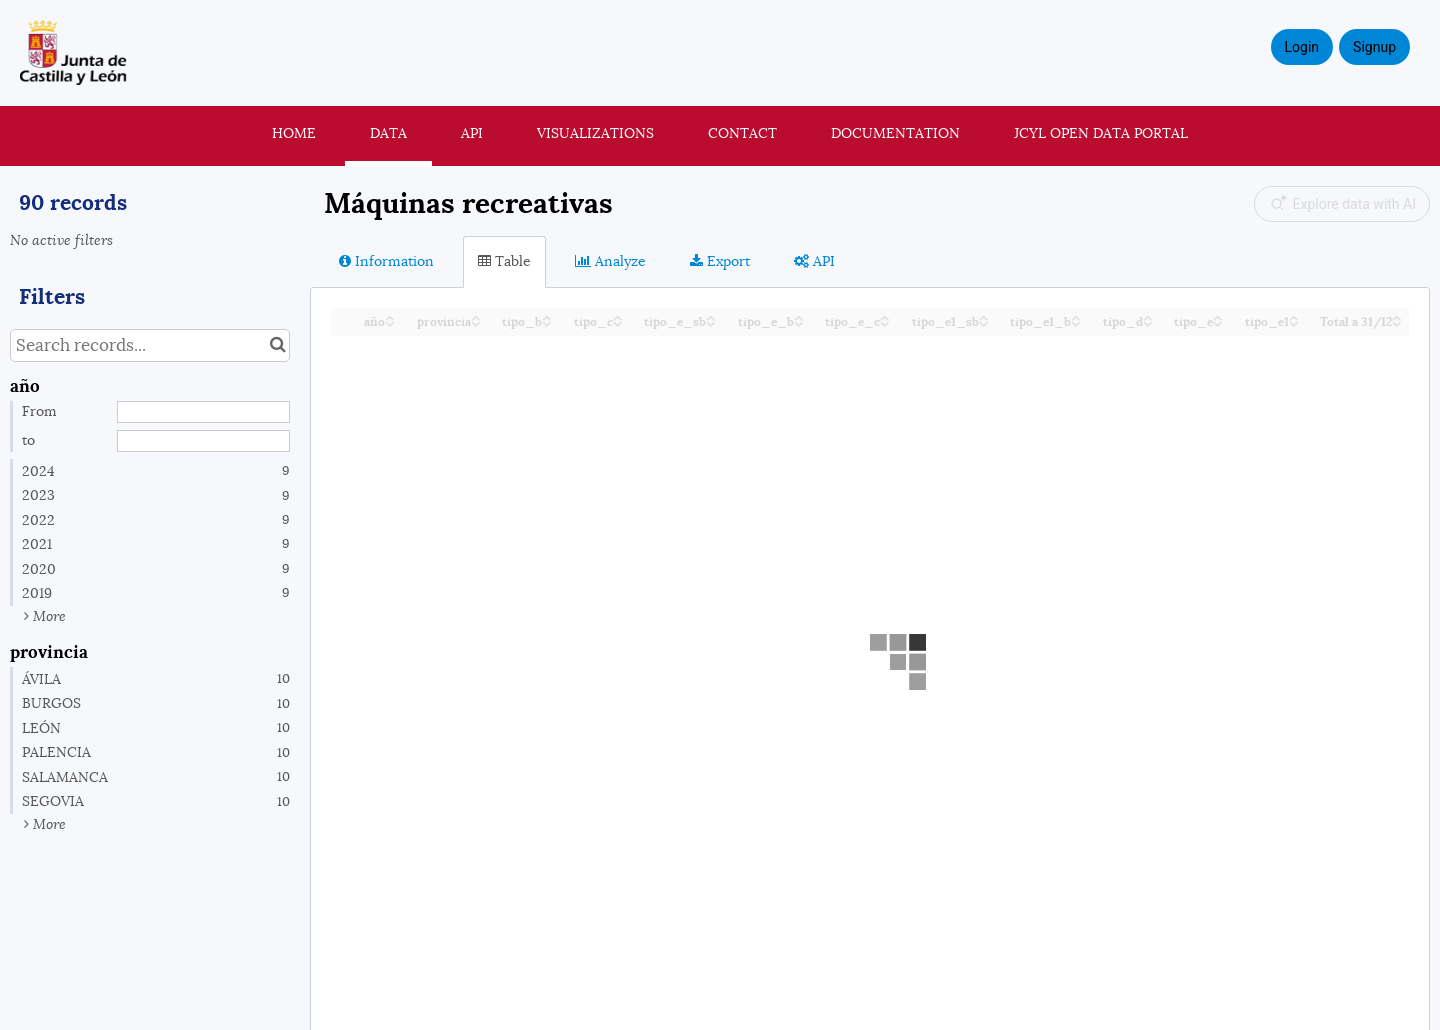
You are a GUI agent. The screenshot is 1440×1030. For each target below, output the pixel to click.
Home (294, 133)
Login (1302, 47)
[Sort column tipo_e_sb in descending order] (711, 322)
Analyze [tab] (610, 261)
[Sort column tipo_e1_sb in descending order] (984, 322)
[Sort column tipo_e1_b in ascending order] (1076, 316)
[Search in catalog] (277, 345)
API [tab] (814, 261)
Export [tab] (720, 261)
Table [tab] (504, 261)
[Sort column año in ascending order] (390, 316)
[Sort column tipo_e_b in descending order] (799, 322)
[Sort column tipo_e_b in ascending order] (799, 316)
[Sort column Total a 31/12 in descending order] (1397, 322)
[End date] (203, 441)
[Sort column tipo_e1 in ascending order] (1294, 316)
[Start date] (203, 412)
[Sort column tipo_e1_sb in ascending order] (984, 316)
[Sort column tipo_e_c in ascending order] (885, 316)
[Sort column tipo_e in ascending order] (1218, 316)
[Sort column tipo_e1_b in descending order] (1076, 322)
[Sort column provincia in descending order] (476, 322)
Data (388, 133)
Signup (1374, 47)
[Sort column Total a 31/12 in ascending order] (1397, 316)
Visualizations (595, 133)
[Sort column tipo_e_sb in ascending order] (711, 316)
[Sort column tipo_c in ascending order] (618, 316)
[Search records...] (150, 345)
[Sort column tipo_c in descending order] (618, 322)
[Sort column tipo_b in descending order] (547, 322)
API (472, 133)
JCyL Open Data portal (1101, 133)
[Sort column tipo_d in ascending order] (1148, 316)
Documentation (895, 133)
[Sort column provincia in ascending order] (476, 316)
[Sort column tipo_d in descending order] (1148, 322)
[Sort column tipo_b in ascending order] (547, 316)
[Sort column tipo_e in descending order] (1218, 322)
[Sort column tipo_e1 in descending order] (1294, 322)
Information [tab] (386, 261)
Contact (742, 133)
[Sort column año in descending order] (390, 322)
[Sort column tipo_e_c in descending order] (885, 322)
